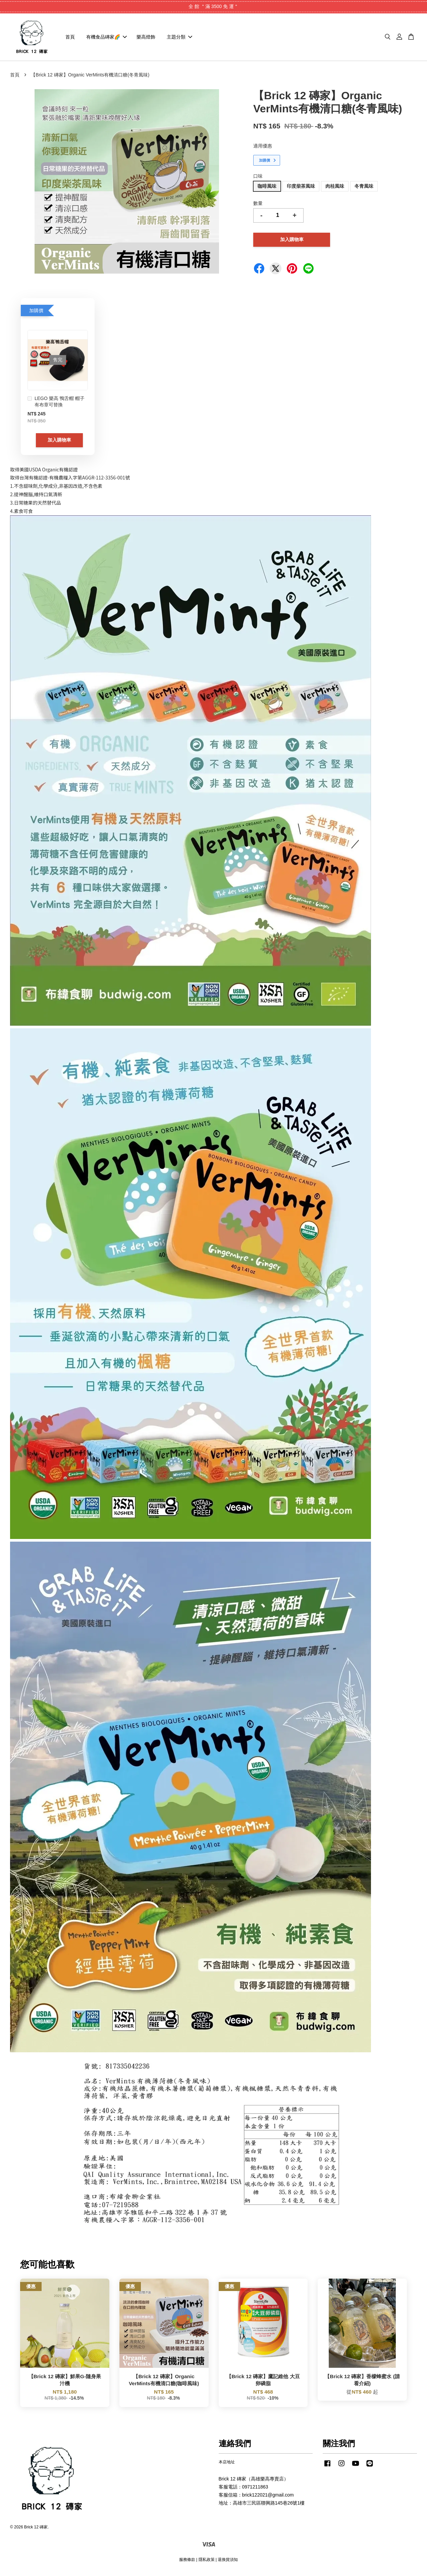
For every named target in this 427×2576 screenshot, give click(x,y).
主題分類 (179, 38)
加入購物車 (59, 443)
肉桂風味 (334, 189)
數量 (258, 206)
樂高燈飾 (146, 38)
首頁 (70, 38)
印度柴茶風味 (301, 189)
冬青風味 (364, 189)
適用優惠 (262, 149)
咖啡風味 (267, 189)
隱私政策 (207, 2562)
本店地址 (227, 2465)
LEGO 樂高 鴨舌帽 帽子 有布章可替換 (56, 404)
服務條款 (187, 2562)
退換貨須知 (228, 2562)
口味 (258, 179)
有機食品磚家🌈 (106, 38)
